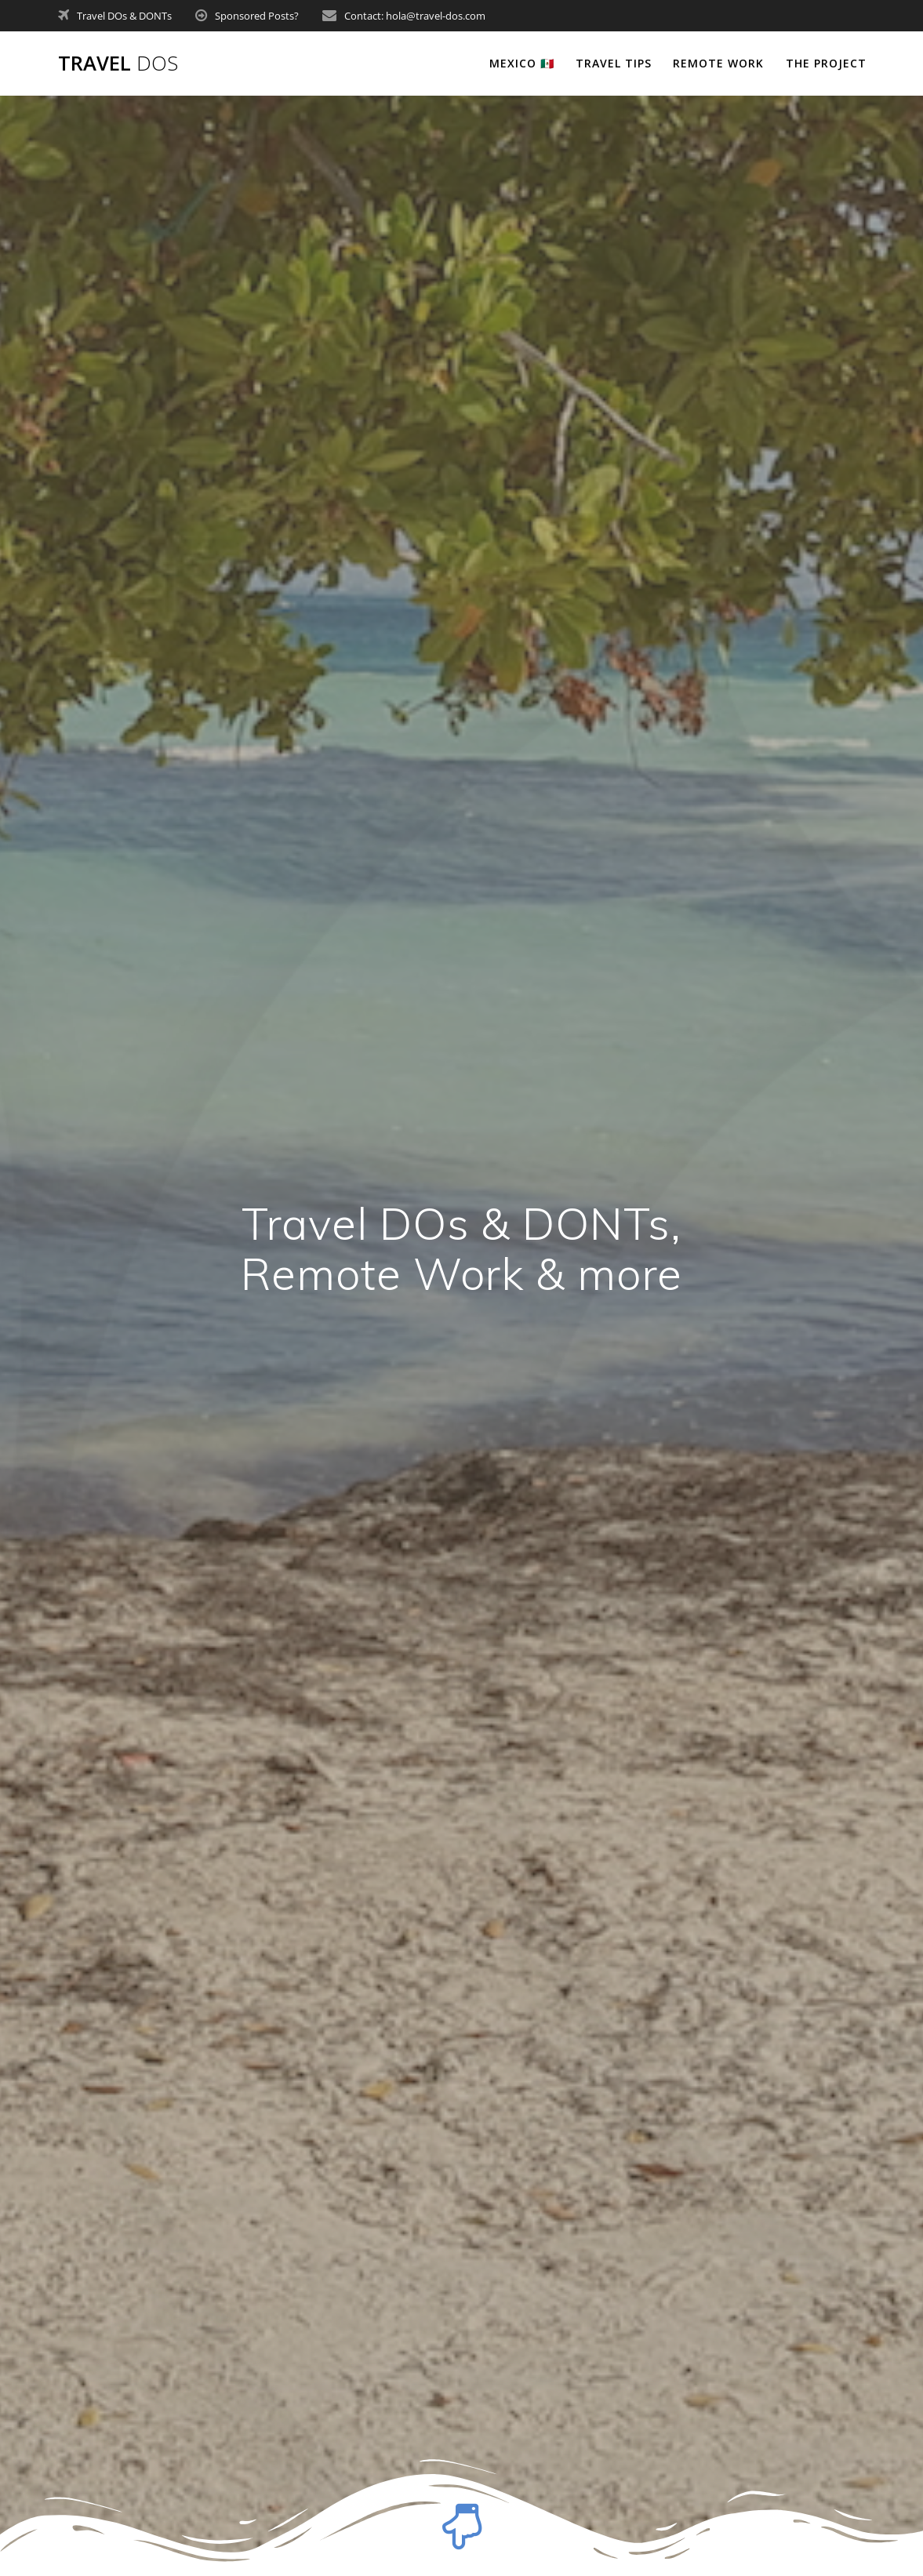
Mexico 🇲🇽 (521, 63)
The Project (826, 63)
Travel (118, 63)
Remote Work (718, 63)
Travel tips (614, 63)
